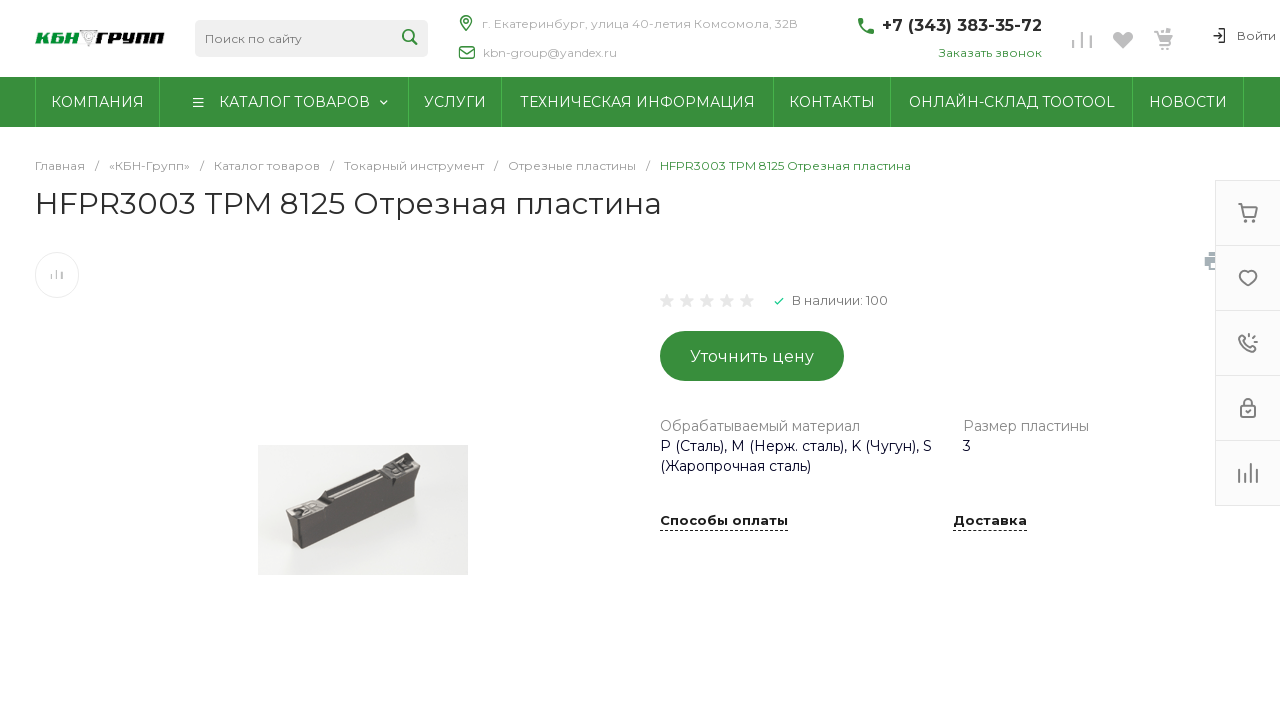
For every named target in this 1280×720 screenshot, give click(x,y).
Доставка (990, 521)
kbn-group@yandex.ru (550, 52)
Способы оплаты (724, 521)
